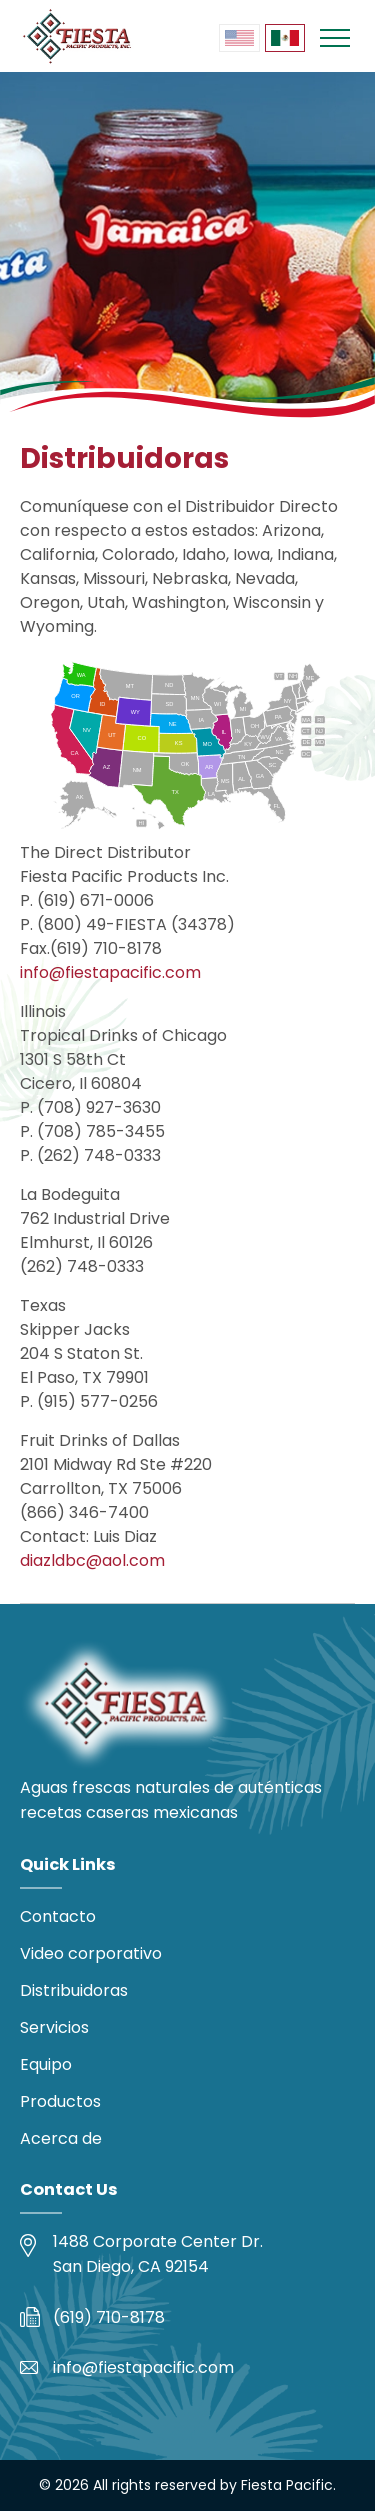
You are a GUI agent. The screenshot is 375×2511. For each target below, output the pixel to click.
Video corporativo (91, 1953)
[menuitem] (239, 38)
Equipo (46, 2064)
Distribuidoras (74, 1990)
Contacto (58, 1916)
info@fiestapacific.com (110, 972)
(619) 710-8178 (109, 2317)
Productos (60, 2101)
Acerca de (61, 2138)
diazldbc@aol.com (92, 1560)
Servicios (54, 2027)
